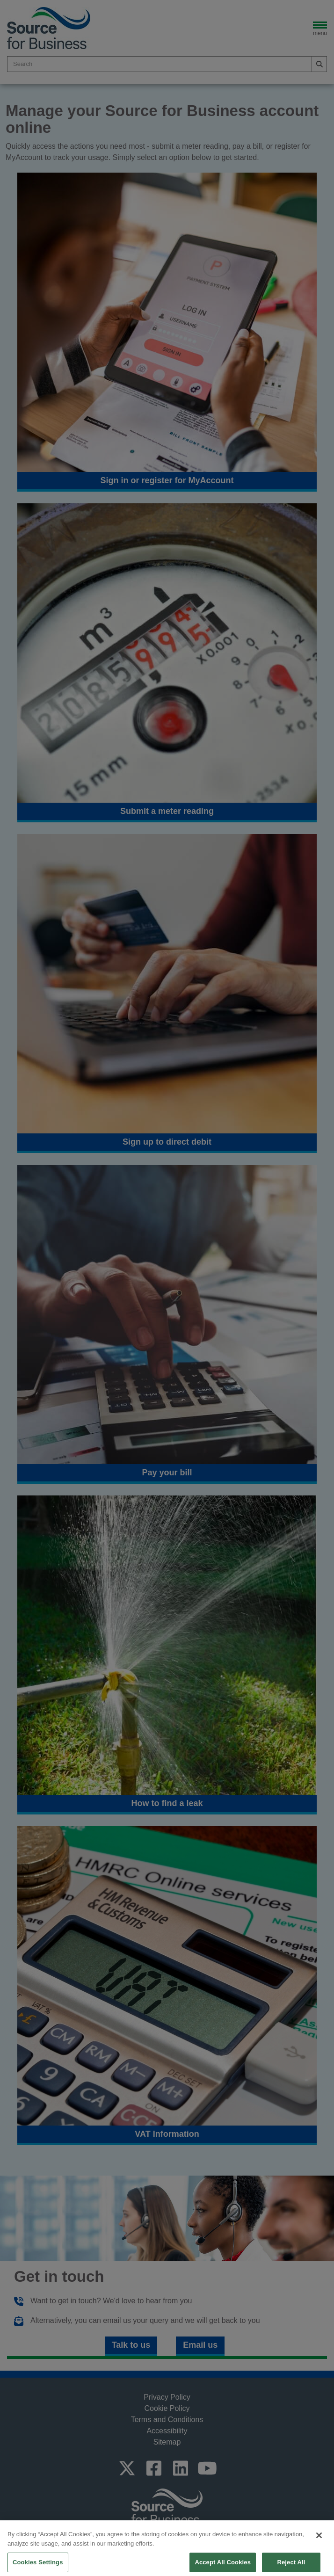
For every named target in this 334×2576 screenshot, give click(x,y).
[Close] (319, 2549)
